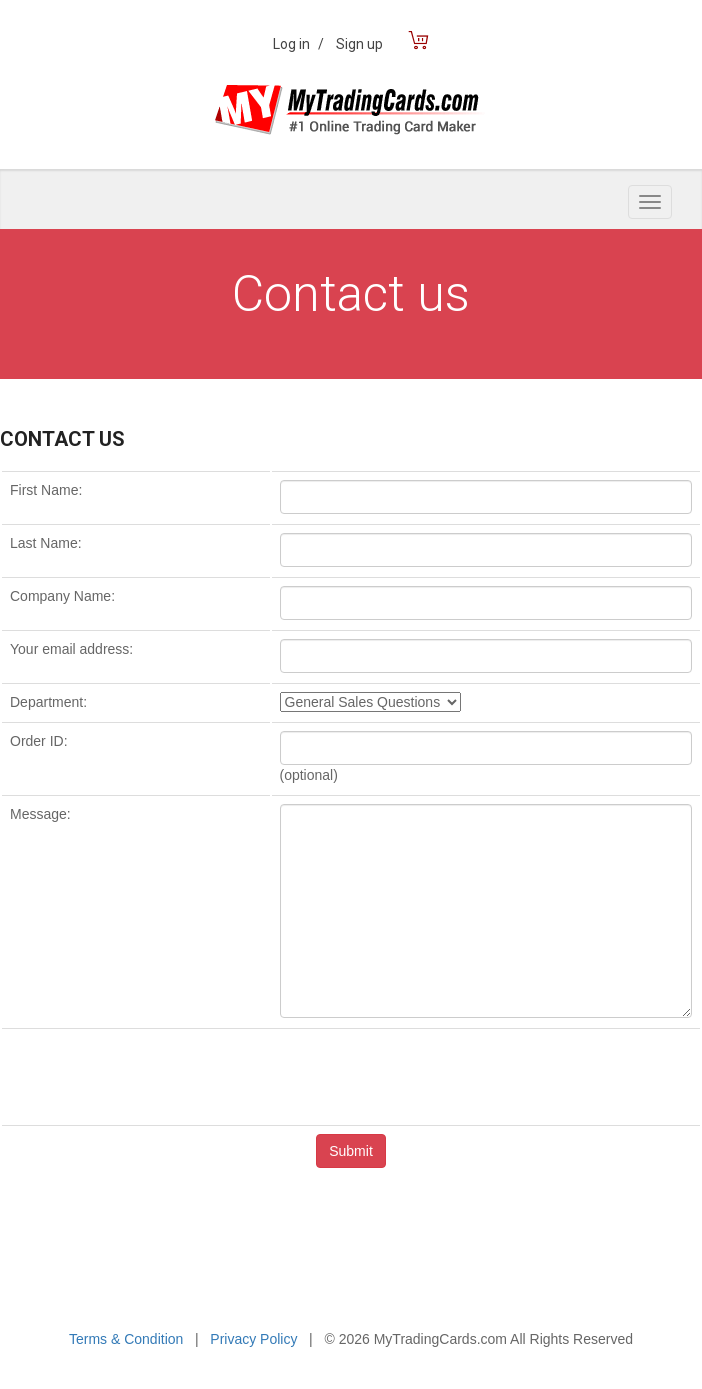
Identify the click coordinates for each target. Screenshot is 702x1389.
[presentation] (351, 1076)
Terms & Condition (126, 1339)
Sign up (359, 44)
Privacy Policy (253, 1339)
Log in (298, 44)
